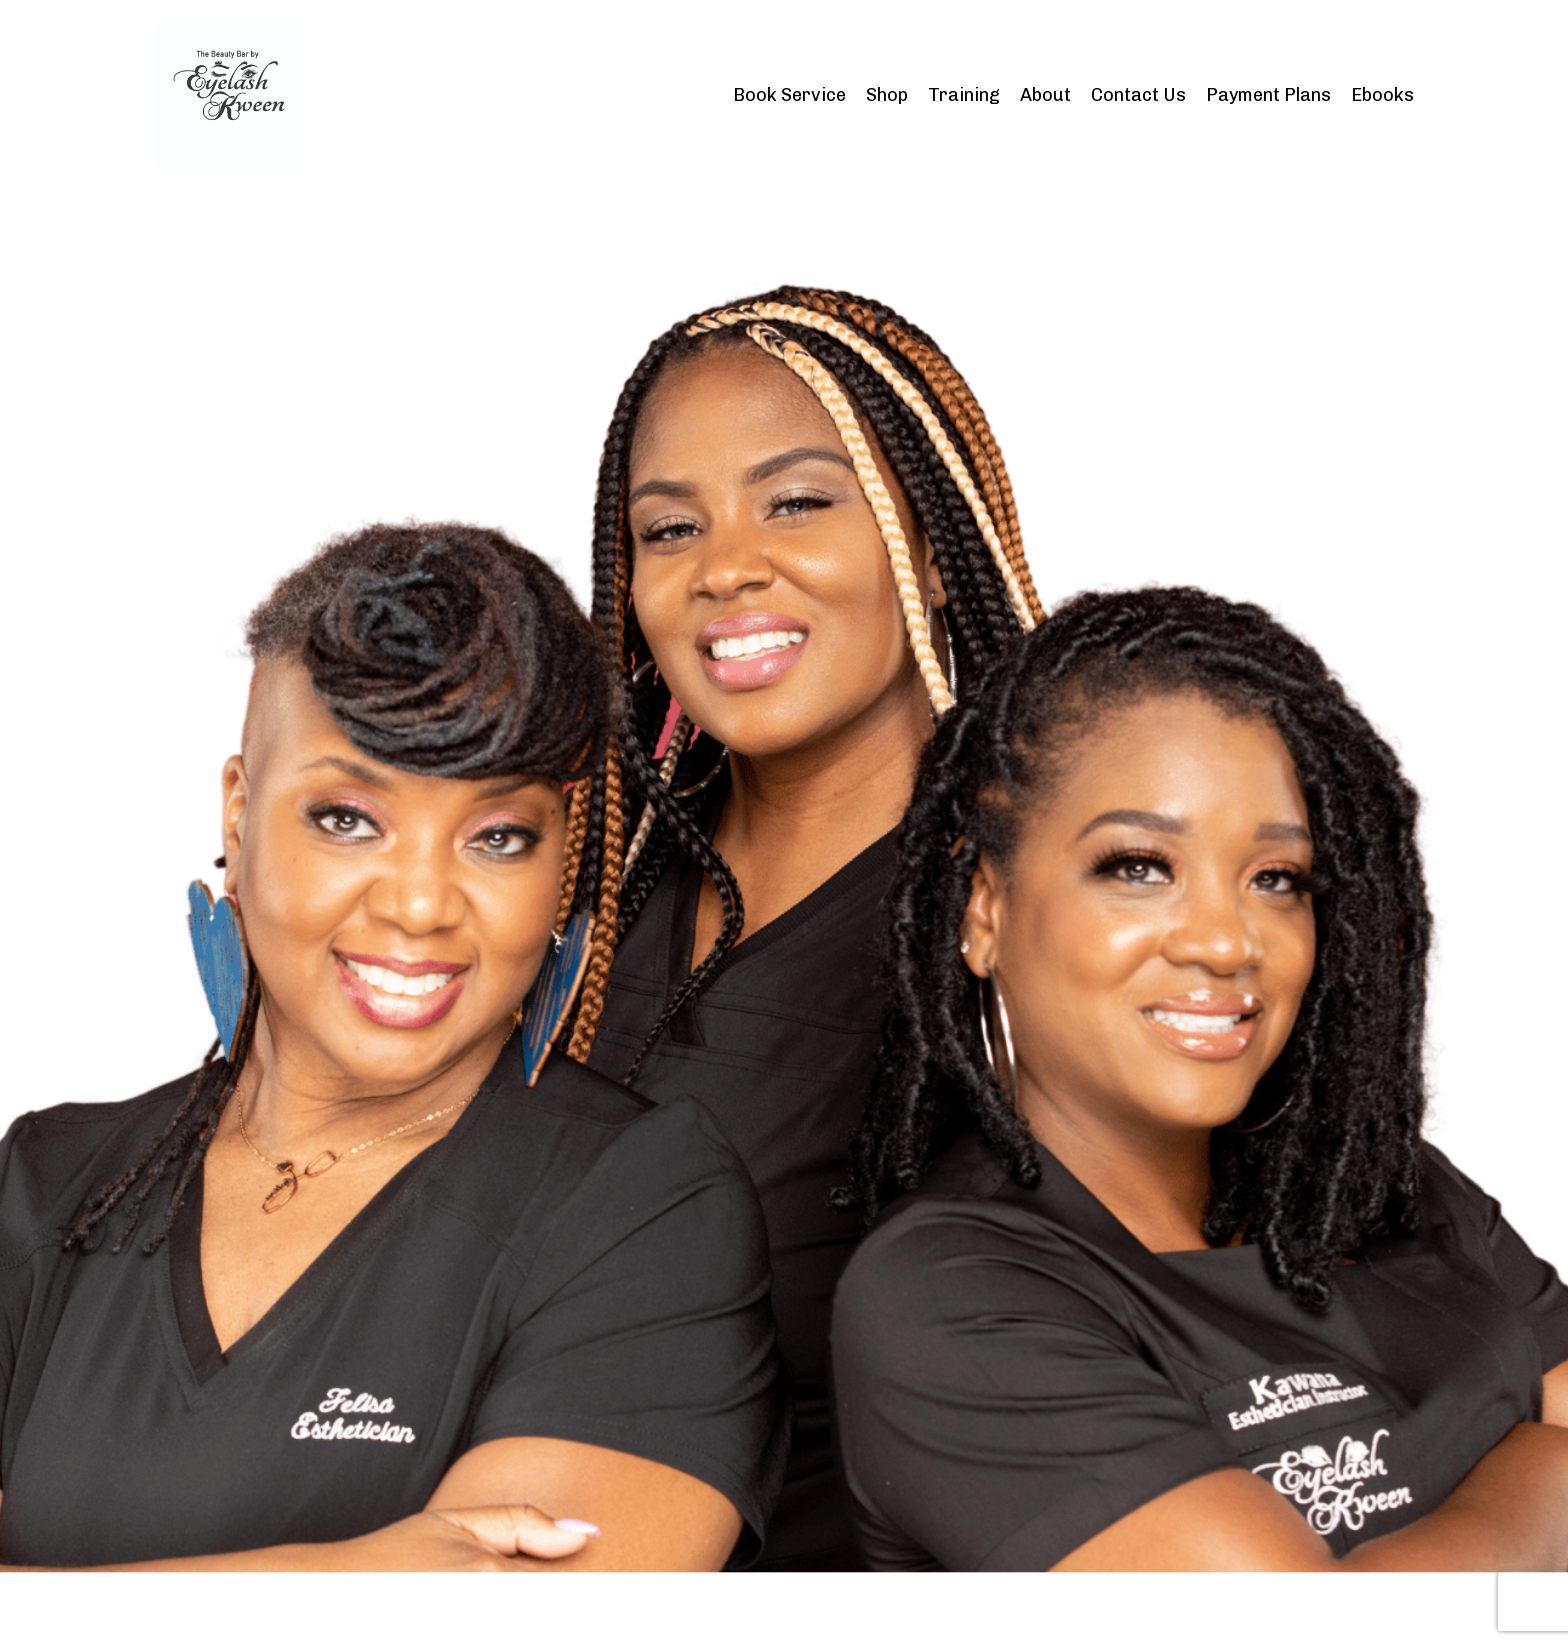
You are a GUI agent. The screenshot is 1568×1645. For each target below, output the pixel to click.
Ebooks (1382, 95)
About (1045, 95)
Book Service (789, 95)
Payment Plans (1268, 95)
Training (964, 95)
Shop (887, 95)
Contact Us (1138, 95)
